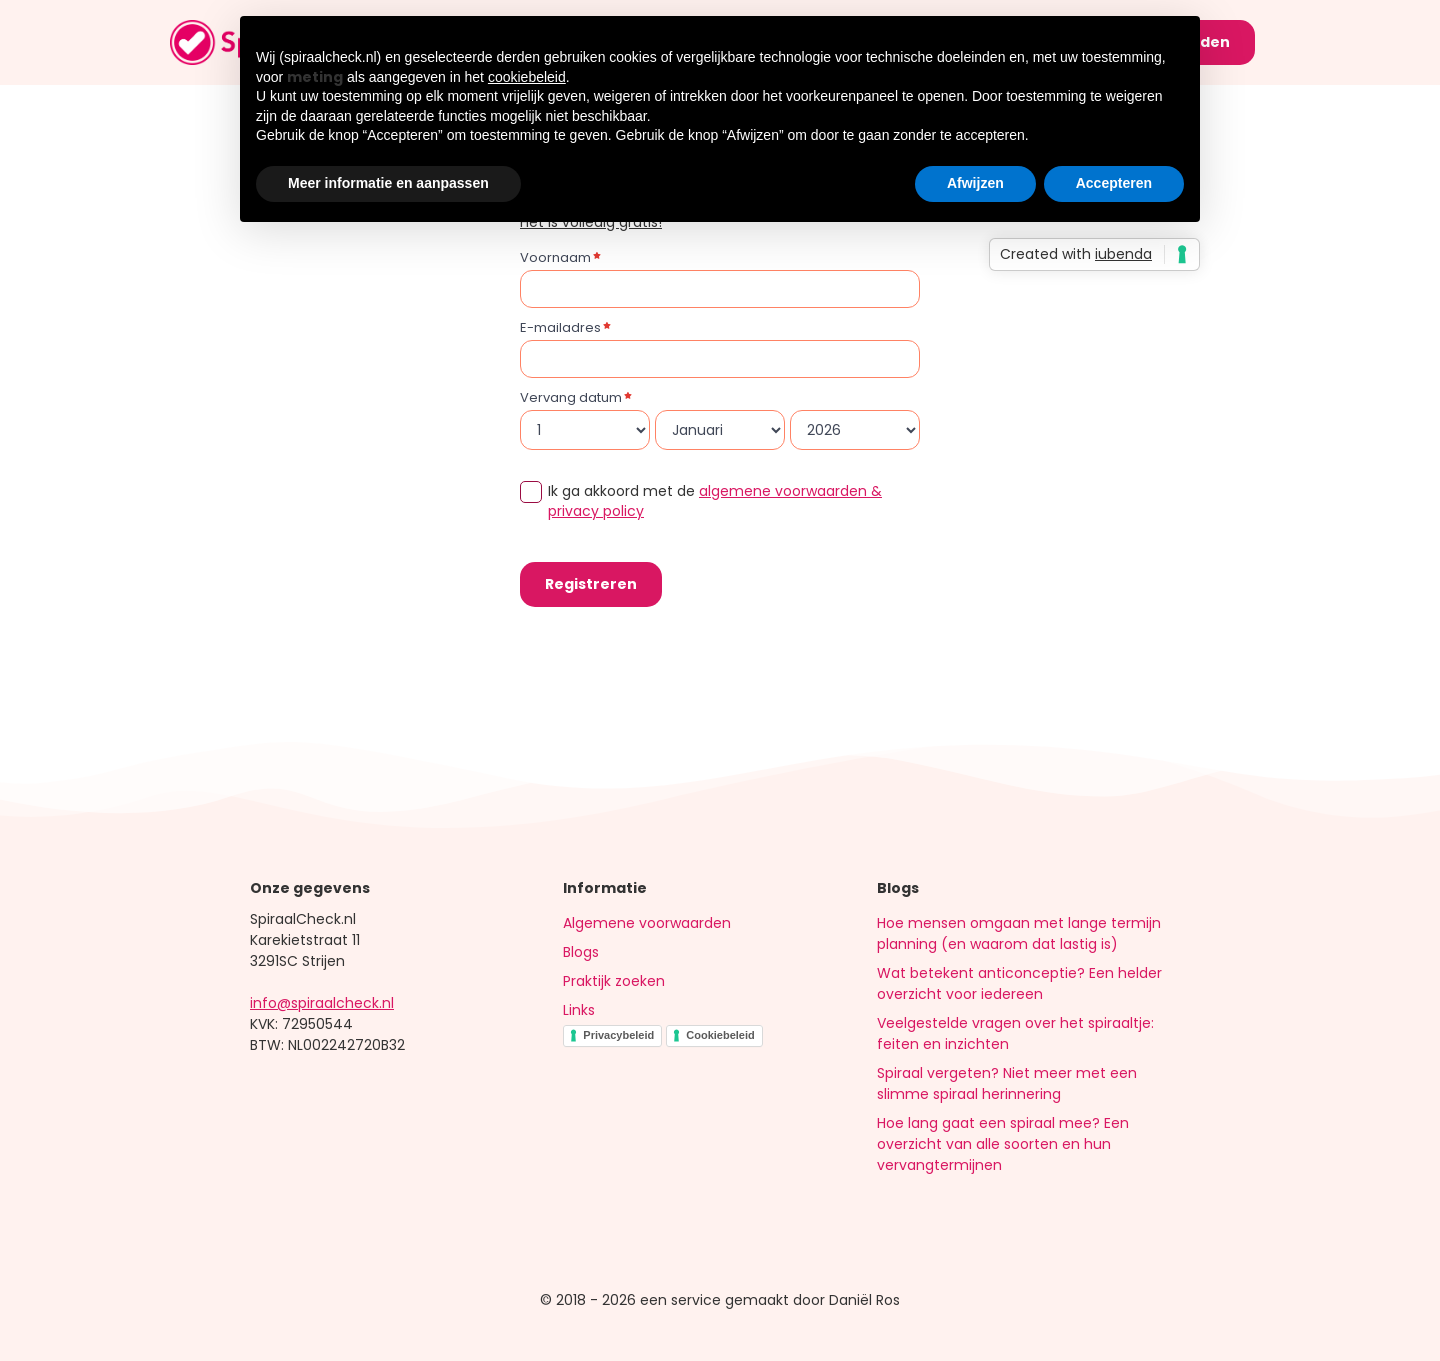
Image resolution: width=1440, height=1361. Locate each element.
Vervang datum (571, 397)
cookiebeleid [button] (527, 77)
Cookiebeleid (720, 1035)
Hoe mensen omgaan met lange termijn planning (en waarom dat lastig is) (1019, 933)
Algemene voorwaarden (647, 923)
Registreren (591, 584)
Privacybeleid (618, 1035)
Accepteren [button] (1114, 183)
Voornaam (555, 257)
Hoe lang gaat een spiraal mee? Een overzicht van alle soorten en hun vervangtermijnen (1003, 1144)
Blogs (581, 952)
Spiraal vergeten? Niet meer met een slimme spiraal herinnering (1007, 1083)
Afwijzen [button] (975, 183)
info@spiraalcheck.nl (322, 1003)
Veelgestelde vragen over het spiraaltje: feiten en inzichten (1015, 1033)
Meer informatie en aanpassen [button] (388, 183)
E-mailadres (560, 327)
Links (579, 1010)
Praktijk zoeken (614, 981)
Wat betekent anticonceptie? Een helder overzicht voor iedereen (1019, 983)
